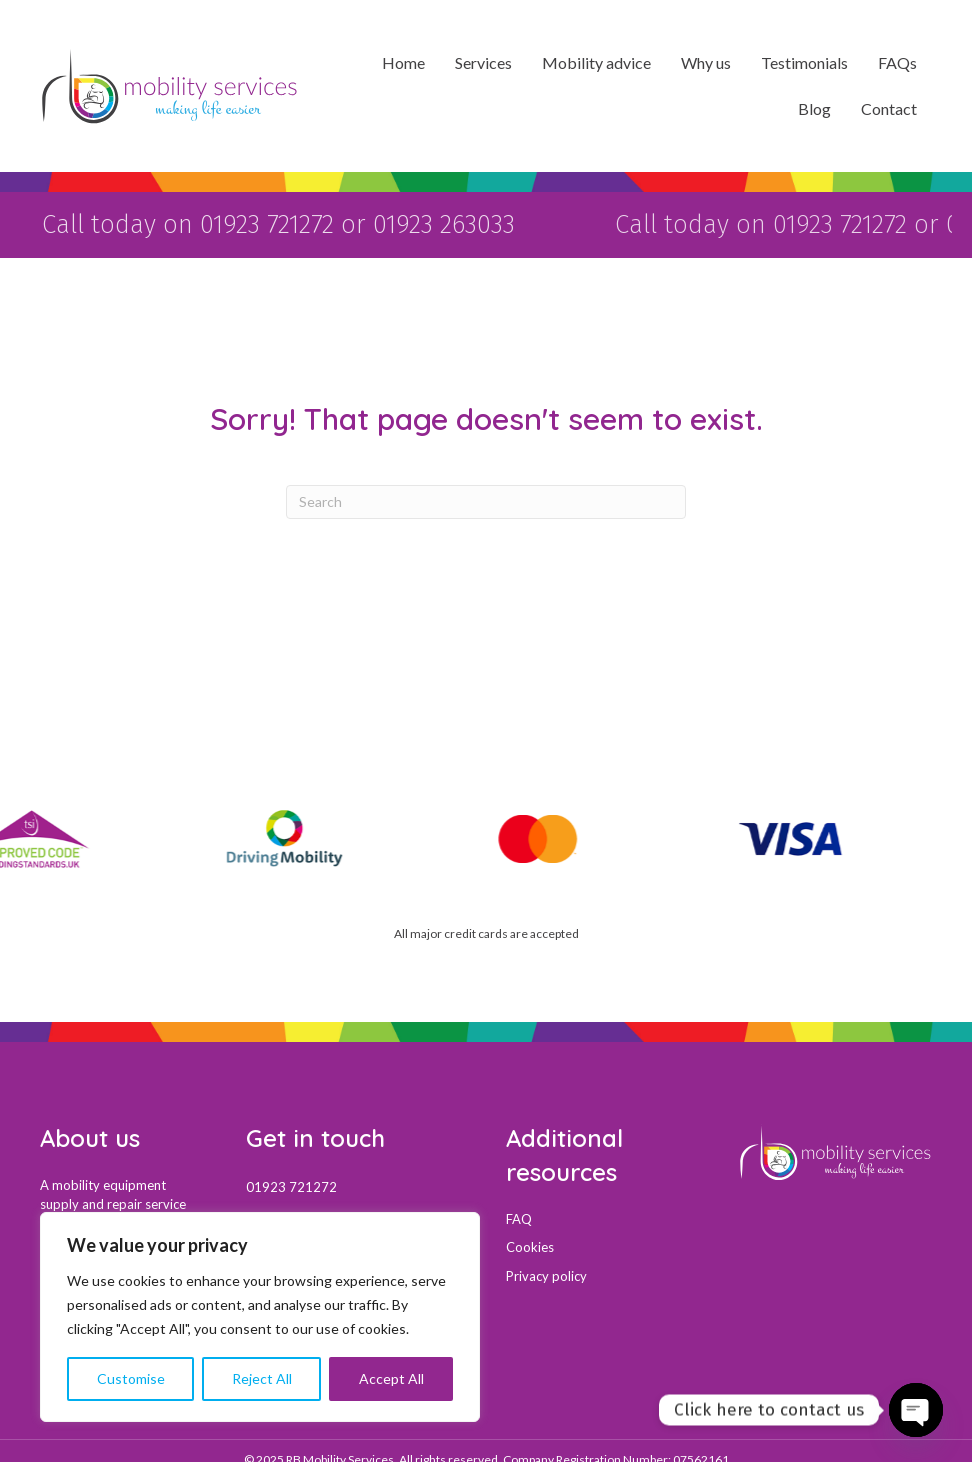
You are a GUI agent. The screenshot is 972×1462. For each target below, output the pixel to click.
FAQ (519, 1217)
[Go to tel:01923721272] (356, 1184)
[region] (260, 1317)
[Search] (486, 500)
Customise (131, 1378)
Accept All (391, 1378)
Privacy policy (546, 1274)
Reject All (262, 1378)
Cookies (530, 1245)
